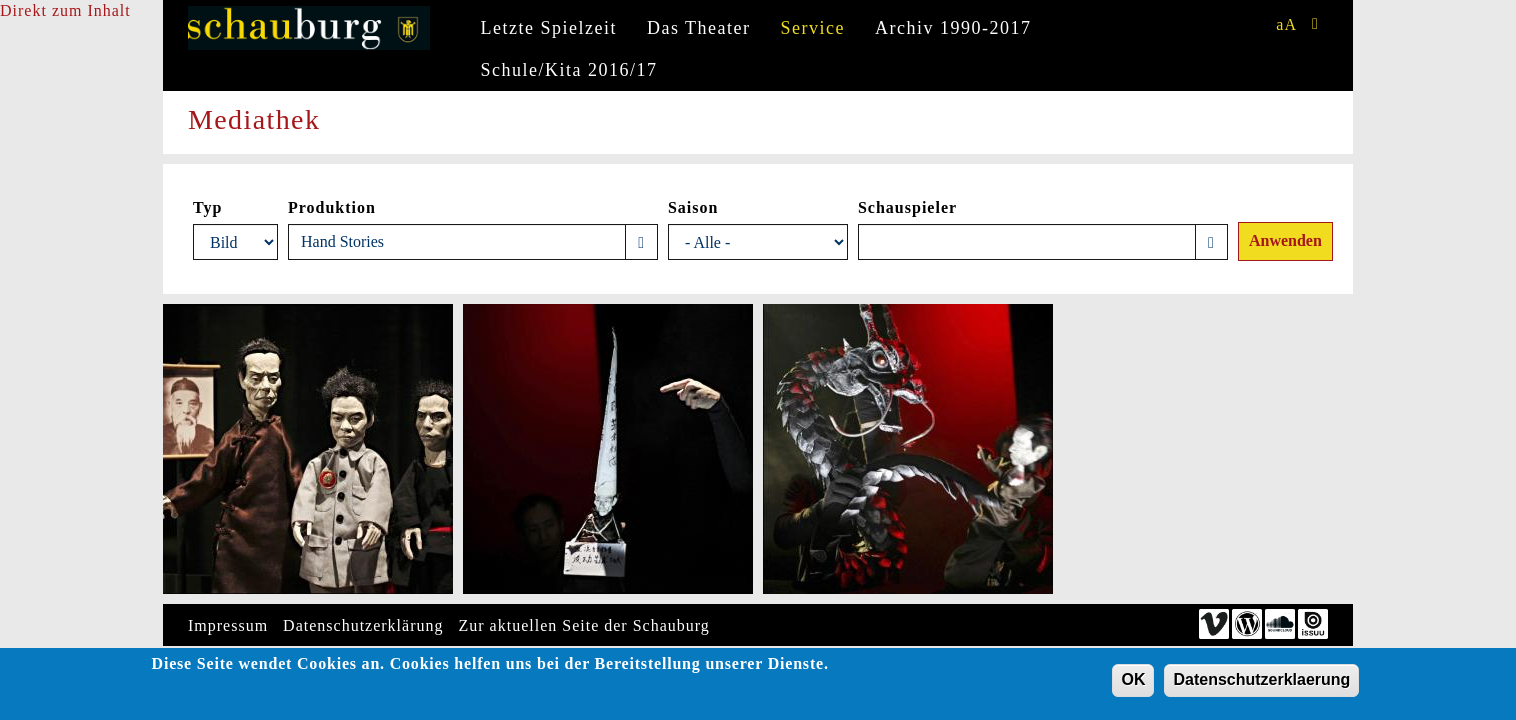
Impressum (228, 625)
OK (1133, 683)
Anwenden (1285, 240)
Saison (693, 207)
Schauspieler (907, 207)
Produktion (332, 207)
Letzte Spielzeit (549, 28)
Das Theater (699, 28)
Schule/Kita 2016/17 (569, 70)
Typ (207, 207)
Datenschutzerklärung (363, 625)
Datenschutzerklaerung (1261, 683)
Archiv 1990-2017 (953, 28)
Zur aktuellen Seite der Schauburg (584, 625)
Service (813, 28)
